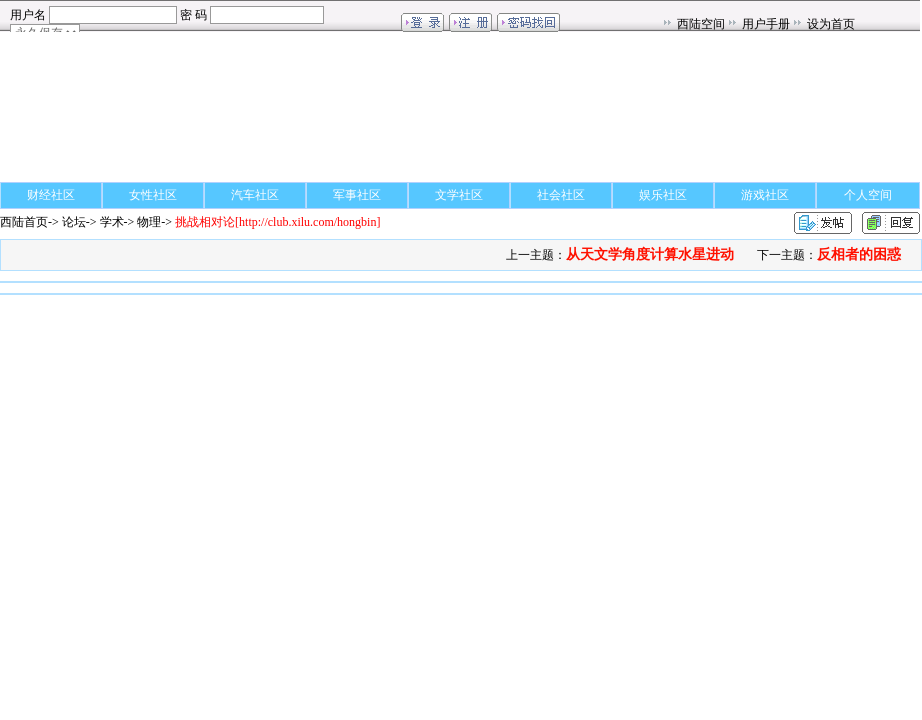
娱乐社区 (663, 195)
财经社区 (51, 195)
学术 (112, 222)
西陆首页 (24, 222)
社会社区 (561, 195)
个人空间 (868, 195)
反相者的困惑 (859, 254)
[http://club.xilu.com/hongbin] (277, 222)
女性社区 (153, 195)
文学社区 (459, 195)
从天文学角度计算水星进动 (650, 254)
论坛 (74, 222)
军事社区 (357, 195)
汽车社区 (255, 195)
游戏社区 (765, 195)
